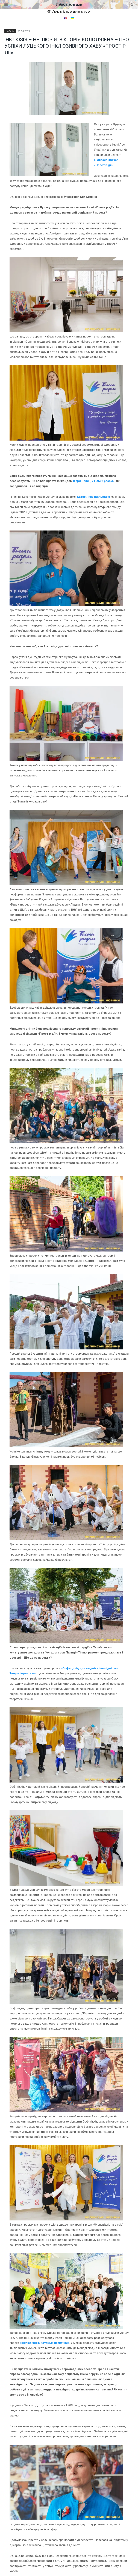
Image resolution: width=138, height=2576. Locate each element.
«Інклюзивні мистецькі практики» (44, 2342)
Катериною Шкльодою (93, 496)
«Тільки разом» (103, 481)
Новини (10, 31)
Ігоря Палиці (82, 481)
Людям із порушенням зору (69, 11)
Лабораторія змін (69, 4)
